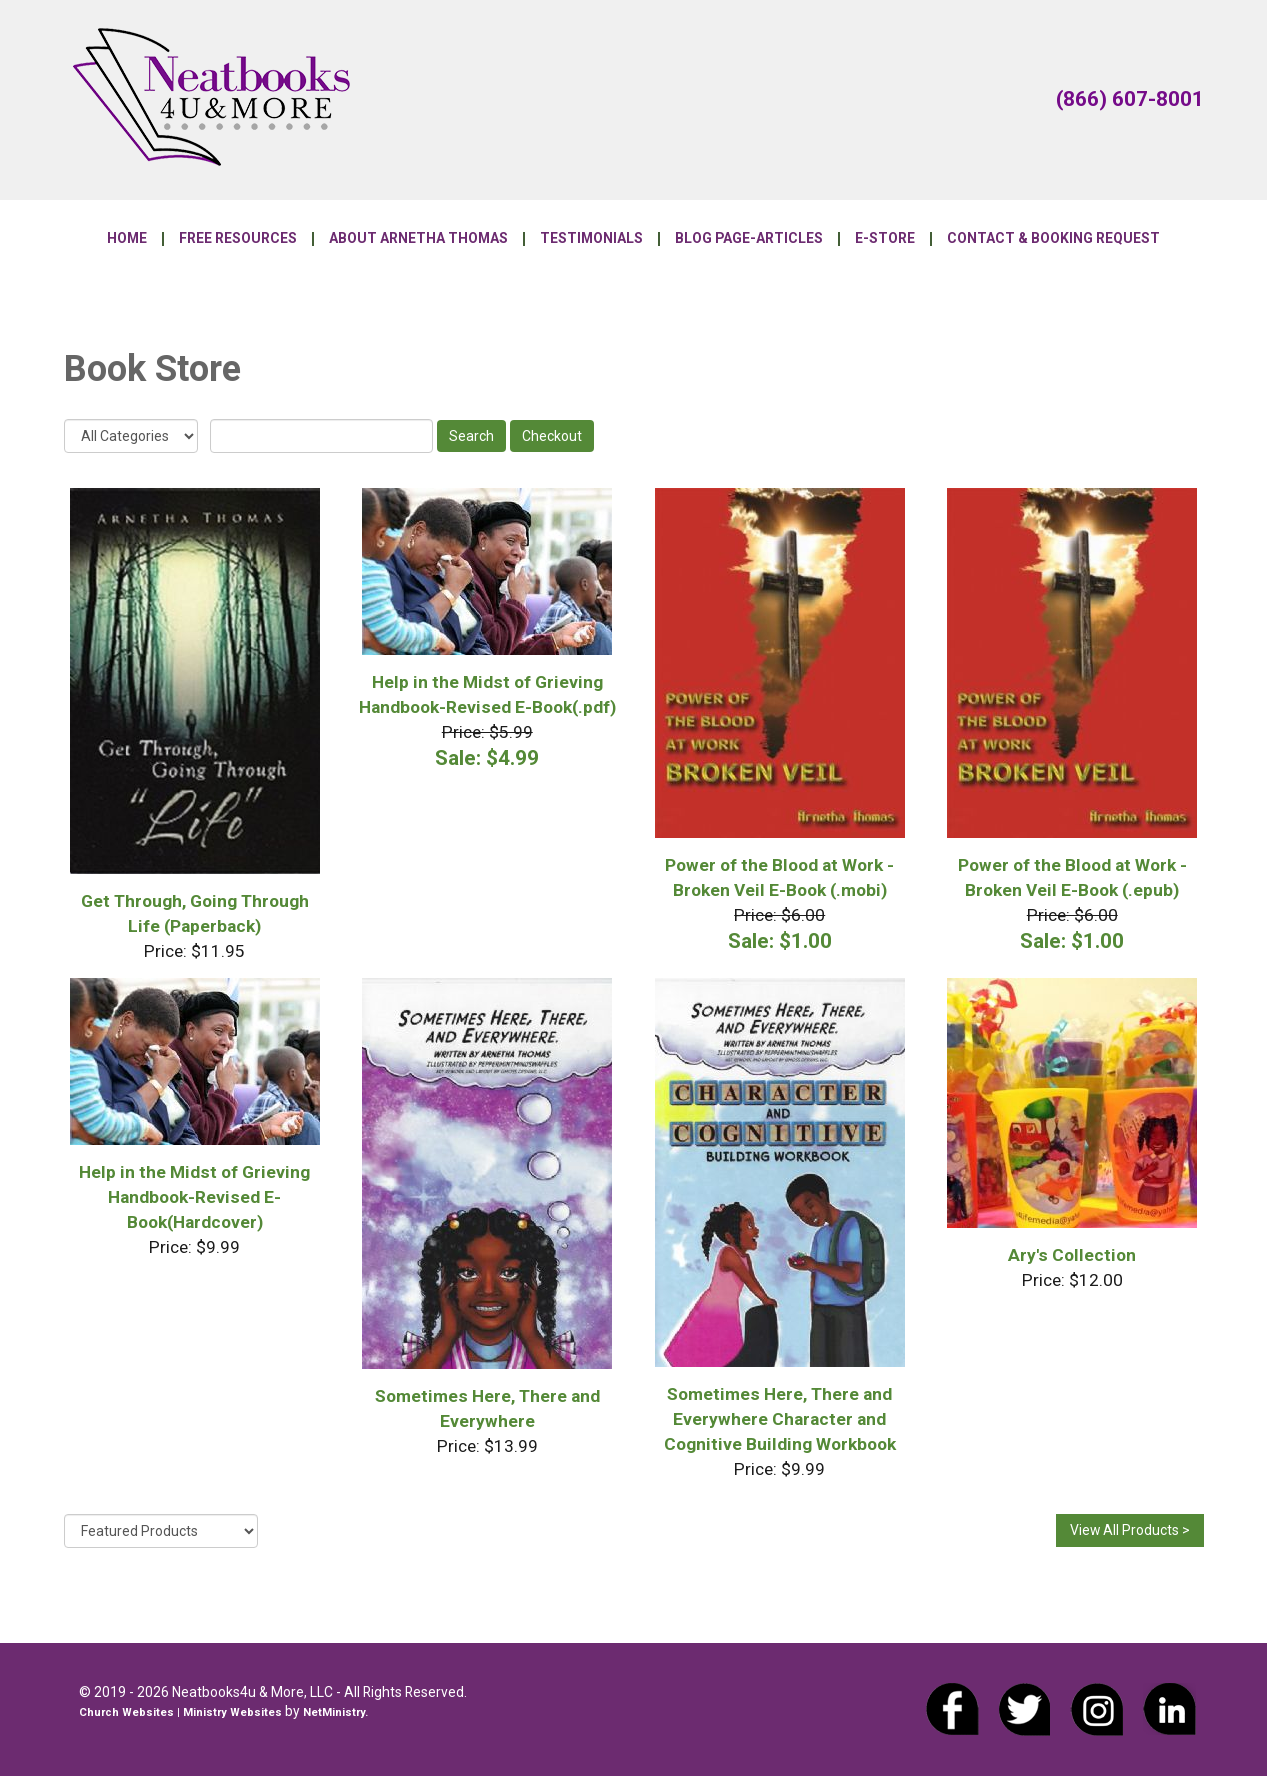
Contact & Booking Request (1053, 239)
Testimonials (591, 239)
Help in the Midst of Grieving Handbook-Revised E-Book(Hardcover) (194, 1197)
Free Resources (238, 239)
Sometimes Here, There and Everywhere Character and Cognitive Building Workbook (780, 1419)
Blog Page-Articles (749, 239)
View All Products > (1130, 1530)
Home (127, 239)
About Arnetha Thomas (418, 239)
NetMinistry (334, 1712)
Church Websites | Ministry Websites (182, 1712)
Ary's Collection (1072, 1255)
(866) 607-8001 (1130, 99)
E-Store (885, 239)
